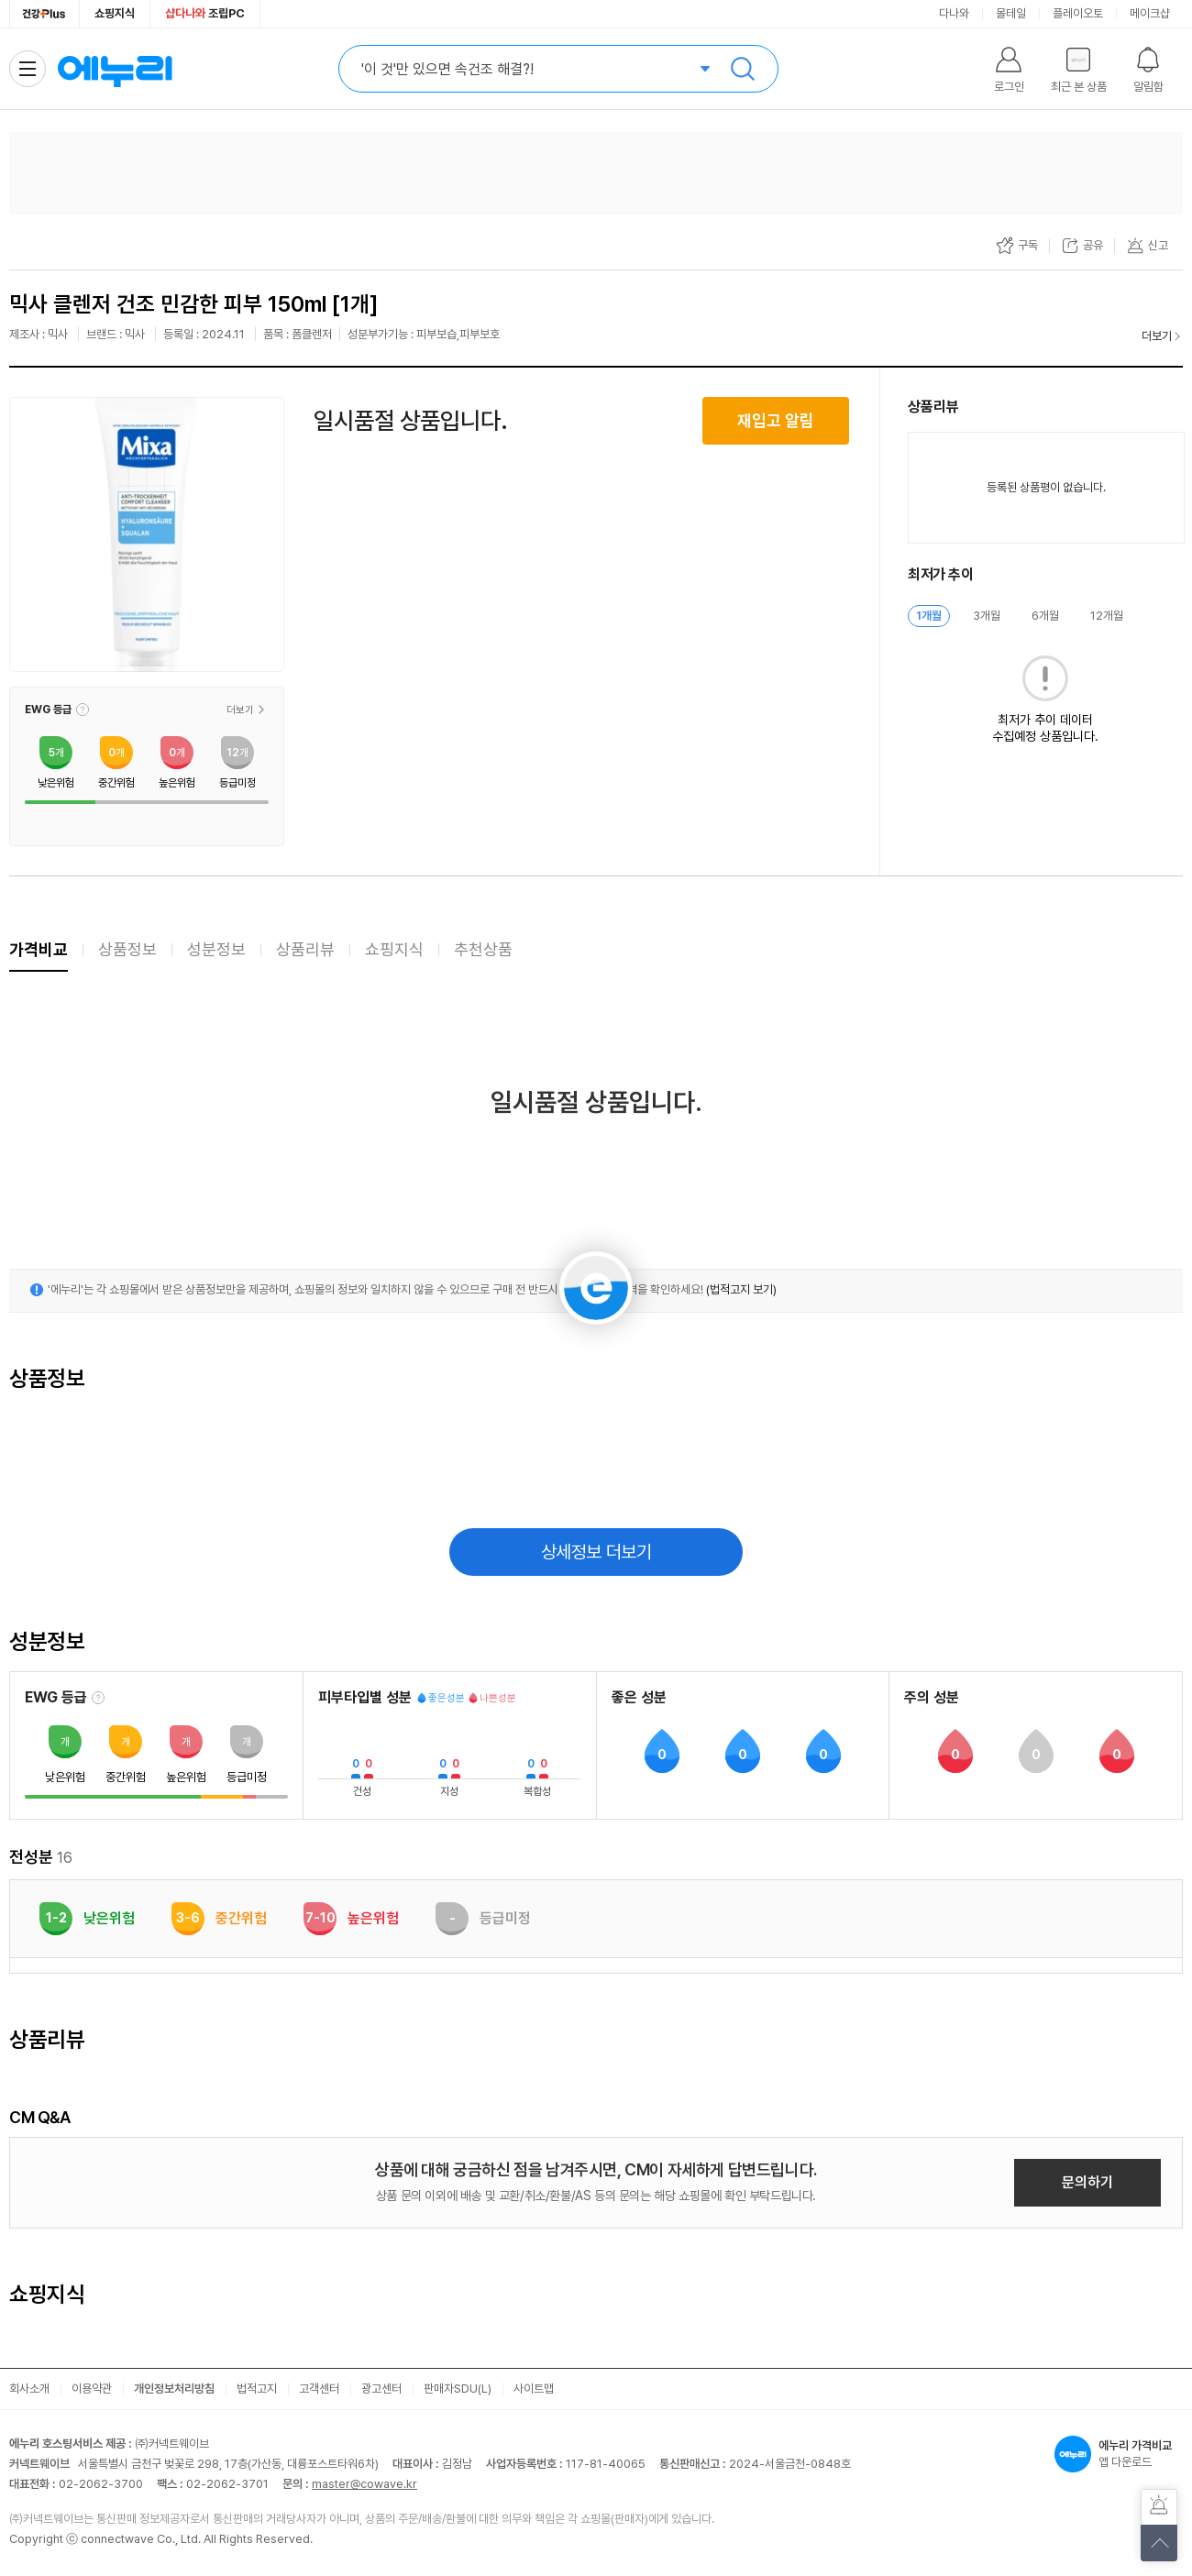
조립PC (205, 13)
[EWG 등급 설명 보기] (98, 1698)
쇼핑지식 (114, 13)
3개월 (986, 615)
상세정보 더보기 (596, 1552)
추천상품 (483, 949)
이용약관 (92, 2388)
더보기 (1157, 336)
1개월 (929, 615)
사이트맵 (533, 2388)
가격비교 (38, 949)
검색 (742, 68)
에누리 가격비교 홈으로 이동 (114, 68)
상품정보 (127, 949)
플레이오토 (1078, 13)
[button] (82, 709)
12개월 (1106, 615)
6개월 (1045, 615)
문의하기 (1087, 2182)
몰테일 (1011, 13)
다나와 (954, 13)
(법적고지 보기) (741, 1289)
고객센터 (319, 2388)
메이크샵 (1150, 13)
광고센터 (381, 2388)
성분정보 (216, 949)
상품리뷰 (305, 949)
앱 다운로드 (1118, 2454)
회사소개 (29, 2388)
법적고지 (257, 2388)
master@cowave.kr (364, 2484)
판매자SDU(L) (457, 2388)
